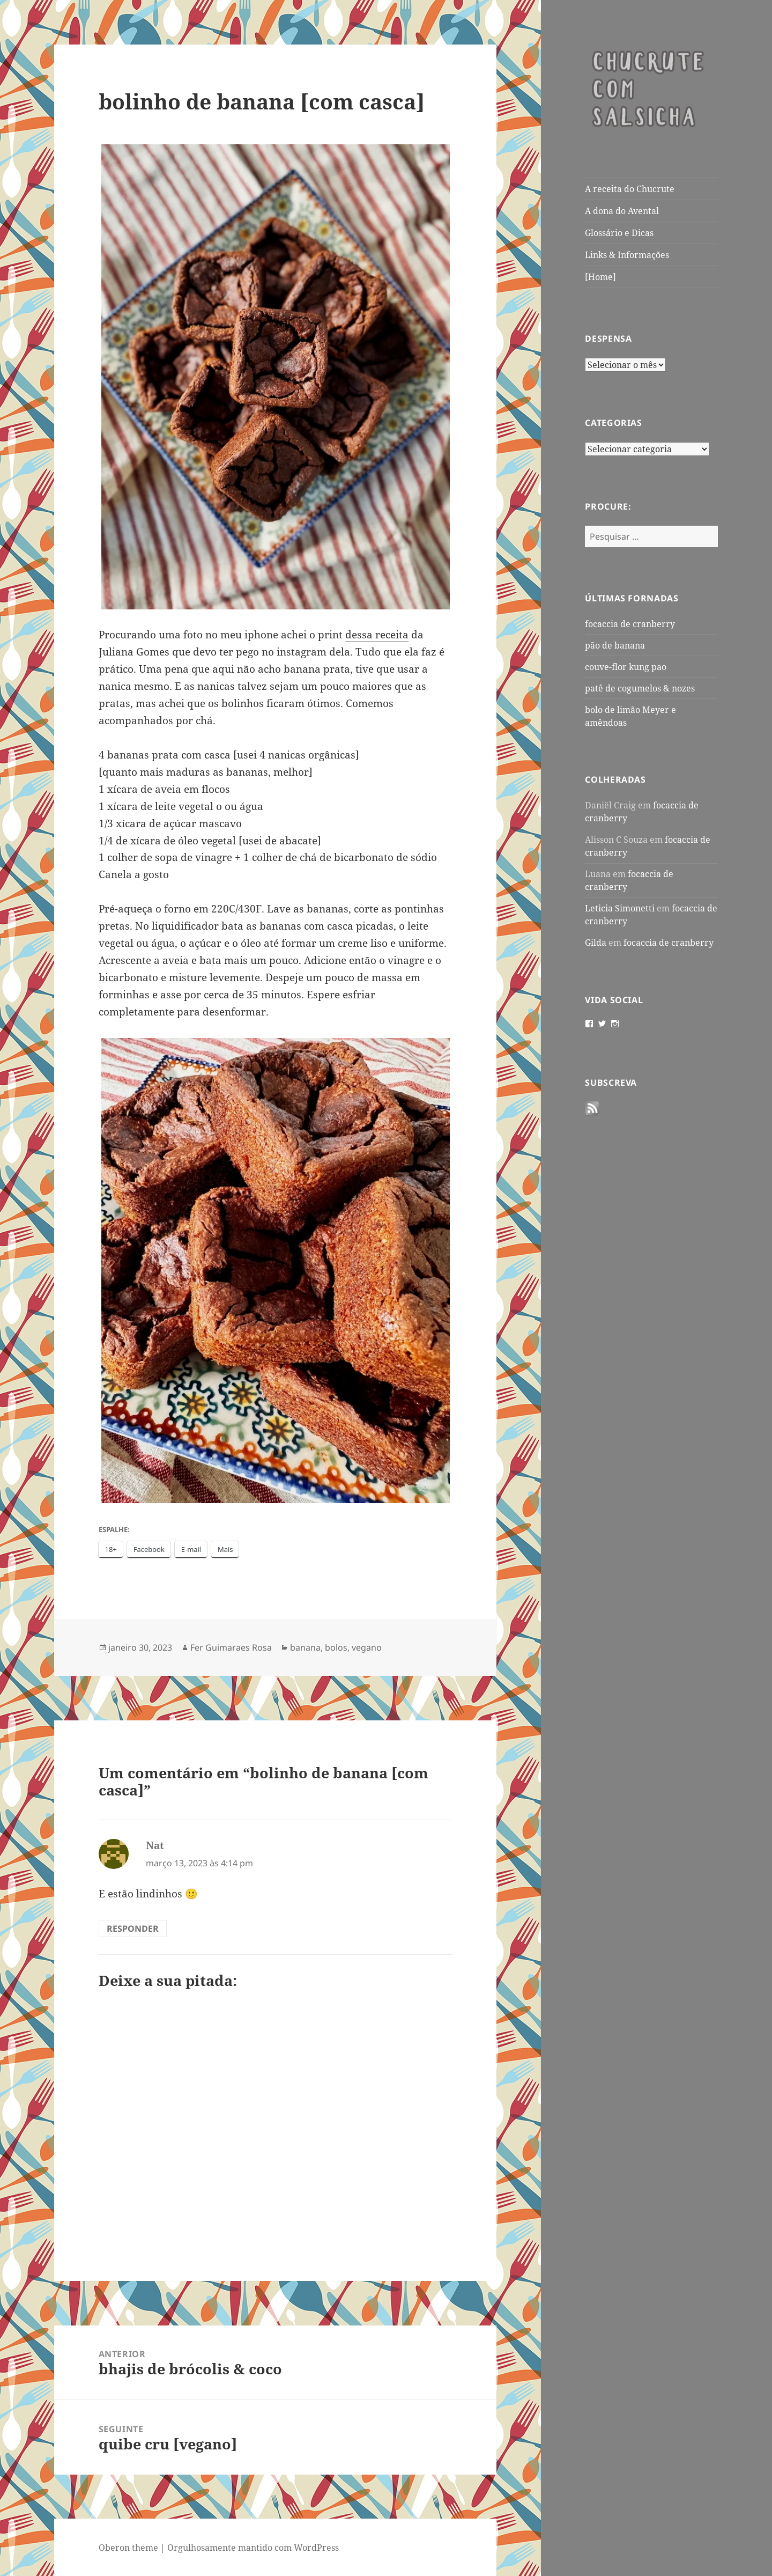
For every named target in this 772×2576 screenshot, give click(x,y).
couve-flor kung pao (625, 667)
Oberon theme (128, 2547)
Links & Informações (627, 255)
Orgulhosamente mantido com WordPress (253, 2547)
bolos (336, 1647)
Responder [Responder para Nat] (133, 1928)
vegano (367, 1647)
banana (305, 1647)
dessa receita (377, 635)
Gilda (595, 942)
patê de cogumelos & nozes (640, 688)
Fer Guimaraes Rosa (231, 1647)
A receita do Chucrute (629, 189)
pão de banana (615, 645)
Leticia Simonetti (620, 908)
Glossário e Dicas (619, 233)
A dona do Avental (622, 211)
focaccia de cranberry (630, 624)
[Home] (600, 277)
